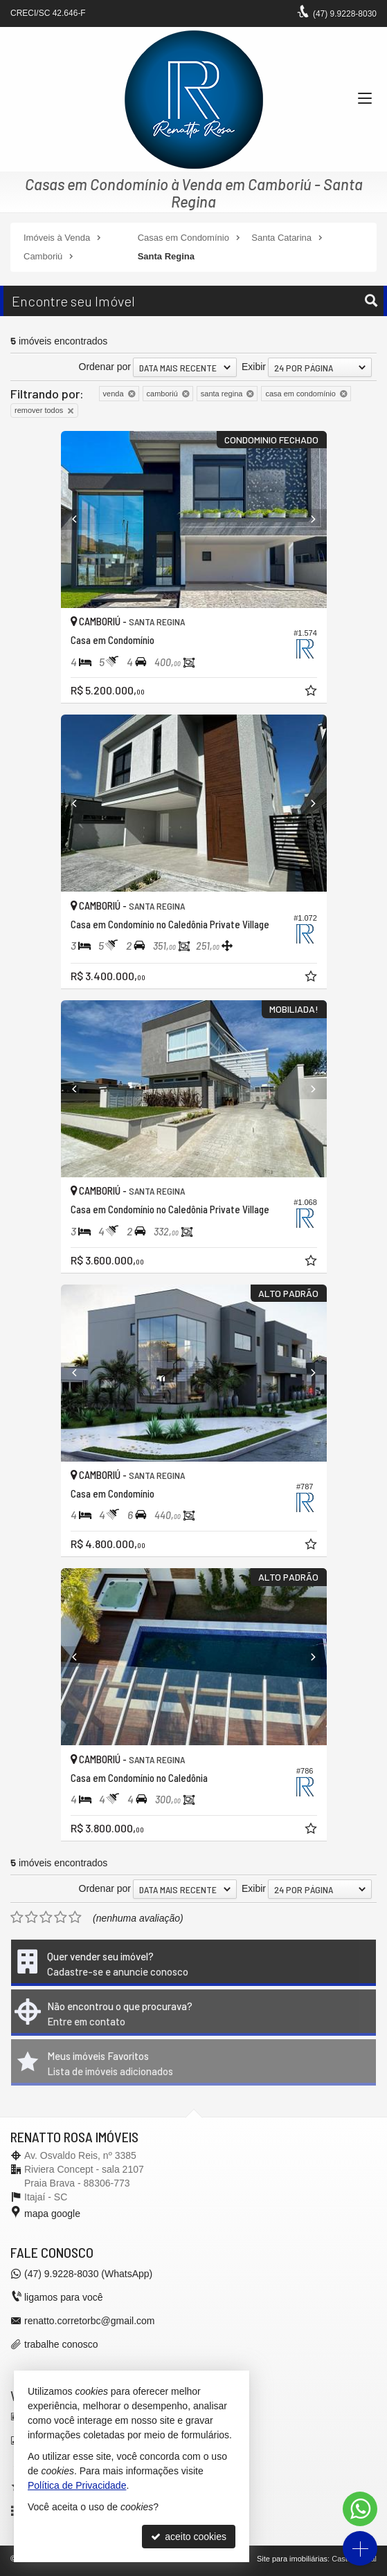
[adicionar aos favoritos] (312, 692)
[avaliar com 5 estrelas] (75, 1917)
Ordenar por (105, 366)
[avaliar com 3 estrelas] (46, 1917)
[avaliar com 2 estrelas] (31, 1917)
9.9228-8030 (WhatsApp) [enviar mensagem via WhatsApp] (88, 2273)
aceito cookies (188, 2536)
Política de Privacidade (77, 2485)
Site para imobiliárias (292, 2559)
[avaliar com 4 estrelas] (60, 1917)
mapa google (52, 2213)
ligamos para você (63, 2297)
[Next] (307, 519)
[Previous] (81, 519)
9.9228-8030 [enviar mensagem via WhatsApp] (345, 14)
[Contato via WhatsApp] (360, 2509)
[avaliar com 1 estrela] (17, 1917)
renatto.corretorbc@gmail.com (89, 2320)
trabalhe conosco (61, 2344)
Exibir (254, 366)
